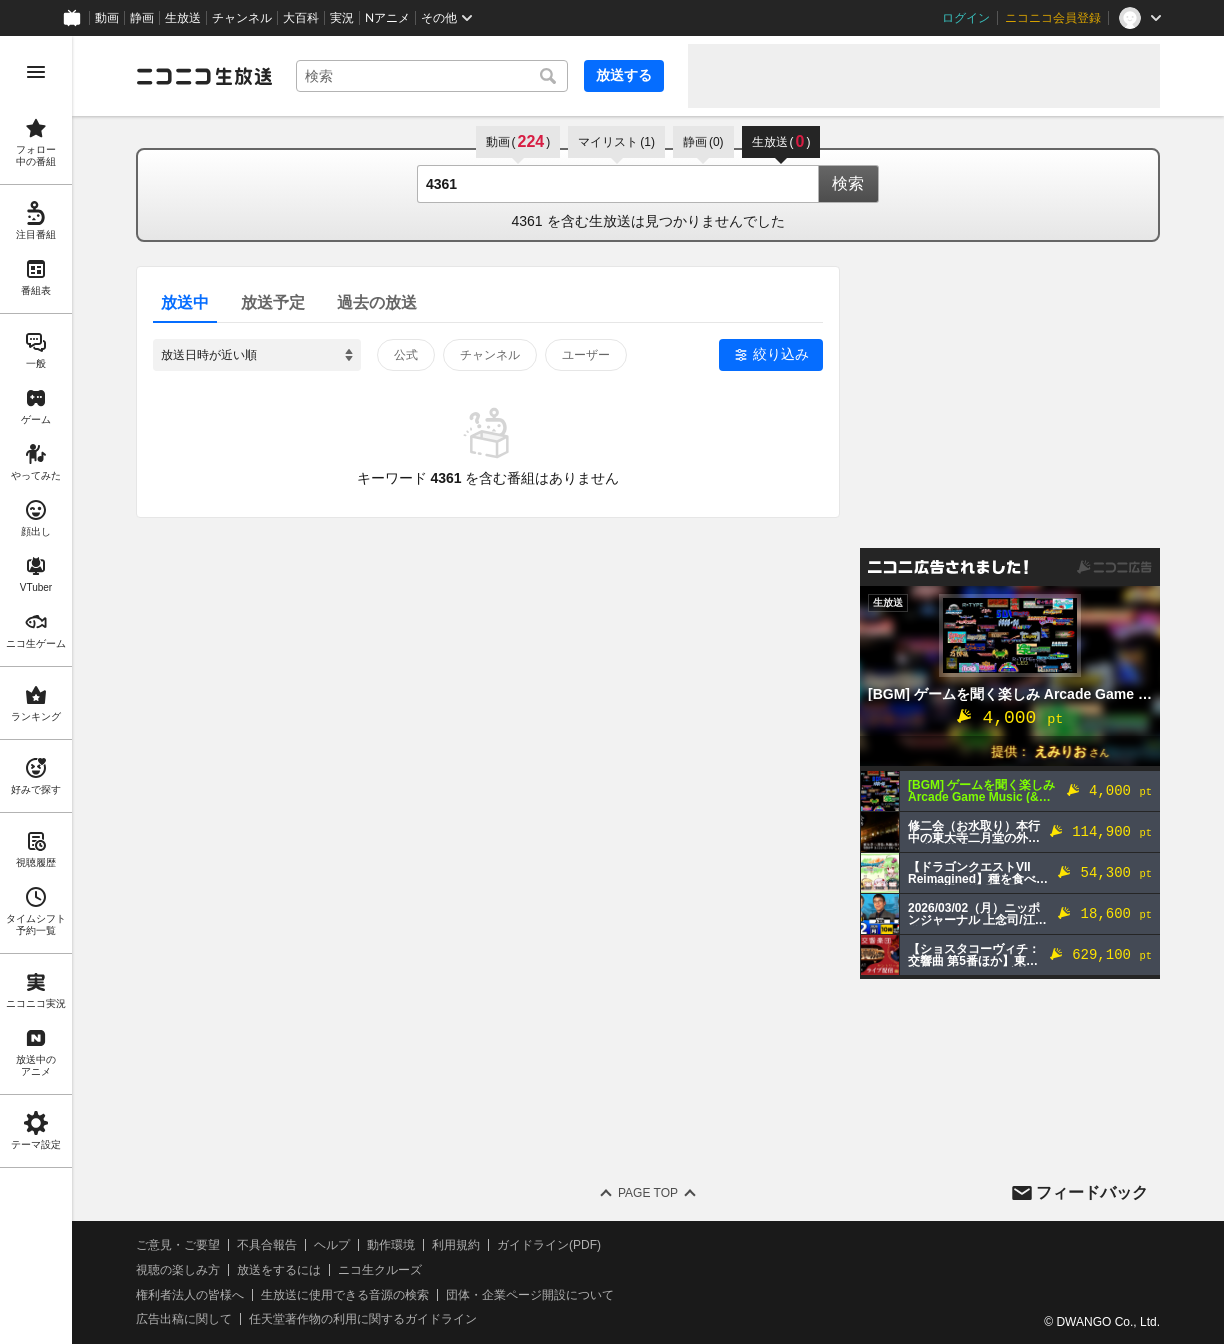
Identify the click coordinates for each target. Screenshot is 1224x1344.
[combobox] (432, 76)
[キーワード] (432, 76)
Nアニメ (387, 18)
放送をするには (279, 1270)
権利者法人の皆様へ (190, 1295)
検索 (848, 183)
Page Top (648, 1193)
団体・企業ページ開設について (530, 1295)
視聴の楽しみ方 (178, 1270)
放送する (624, 75)
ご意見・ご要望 (178, 1245)
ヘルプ (332, 1245)
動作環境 (391, 1245)
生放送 (183, 18)
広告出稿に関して (184, 1319)
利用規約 (456, 1245)
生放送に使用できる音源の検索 (345, 1295)
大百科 (301, 18)
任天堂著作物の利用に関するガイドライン (363, 1319)
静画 (142, 18)
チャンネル (242, 18)
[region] (36, 690)
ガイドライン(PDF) (549, 1245)
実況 (342, 18)
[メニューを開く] (36, 72)
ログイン (966, 18)
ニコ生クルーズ (380, 1270)
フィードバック (1092, 1192)
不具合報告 (267, 1245)
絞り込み (781, 354)
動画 (107, 18)
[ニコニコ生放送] (204, 76)
